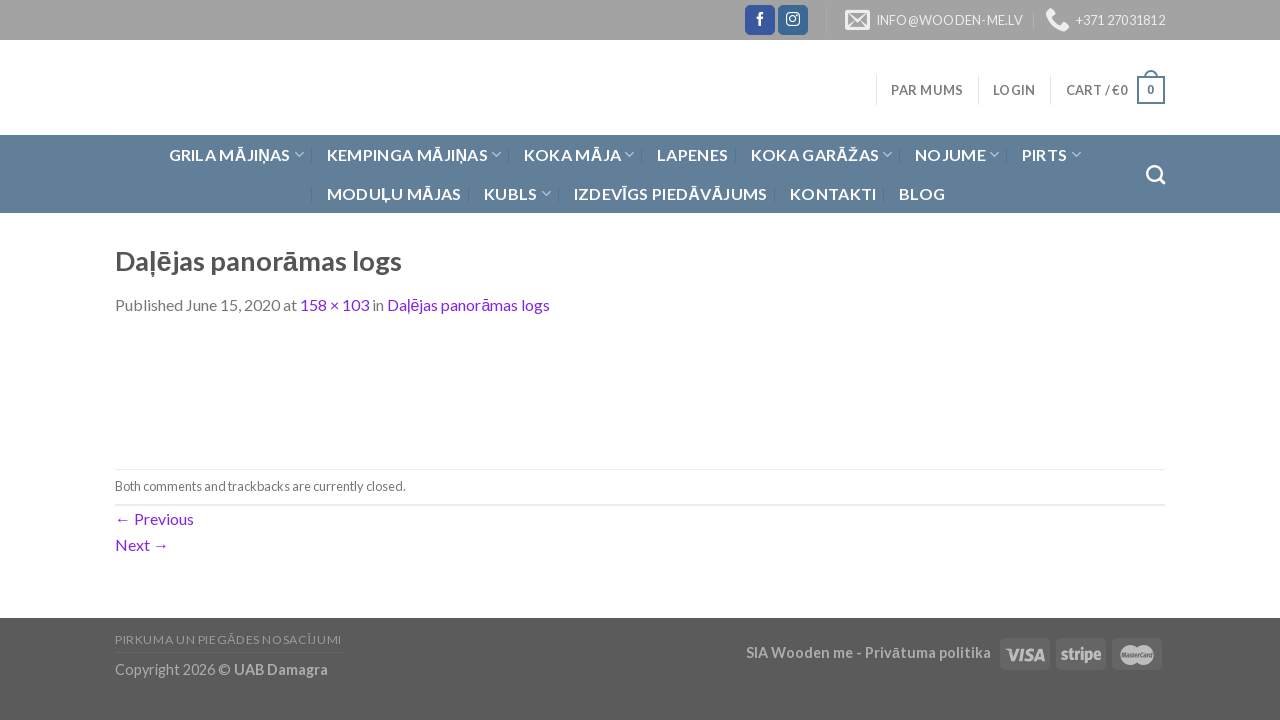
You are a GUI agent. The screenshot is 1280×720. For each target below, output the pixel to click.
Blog (922, 193)
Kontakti (833, 193)
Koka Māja (579, 155)
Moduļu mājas (394, 193)
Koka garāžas (822, 155)
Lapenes (692, 154)
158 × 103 (334, 304)
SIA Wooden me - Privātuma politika (870, 652)
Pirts (1051, 155)
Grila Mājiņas (237, 155)
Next (142, 544)
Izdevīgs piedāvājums (671, 193)
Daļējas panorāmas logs (468, 304)
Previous (154, 518)
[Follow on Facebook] (760, 20)
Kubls (517, 194)
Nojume (957, 155)
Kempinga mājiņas (414, 155)
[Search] (1155, 174)
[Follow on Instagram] (793, 20)
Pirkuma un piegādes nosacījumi (228, 639)
